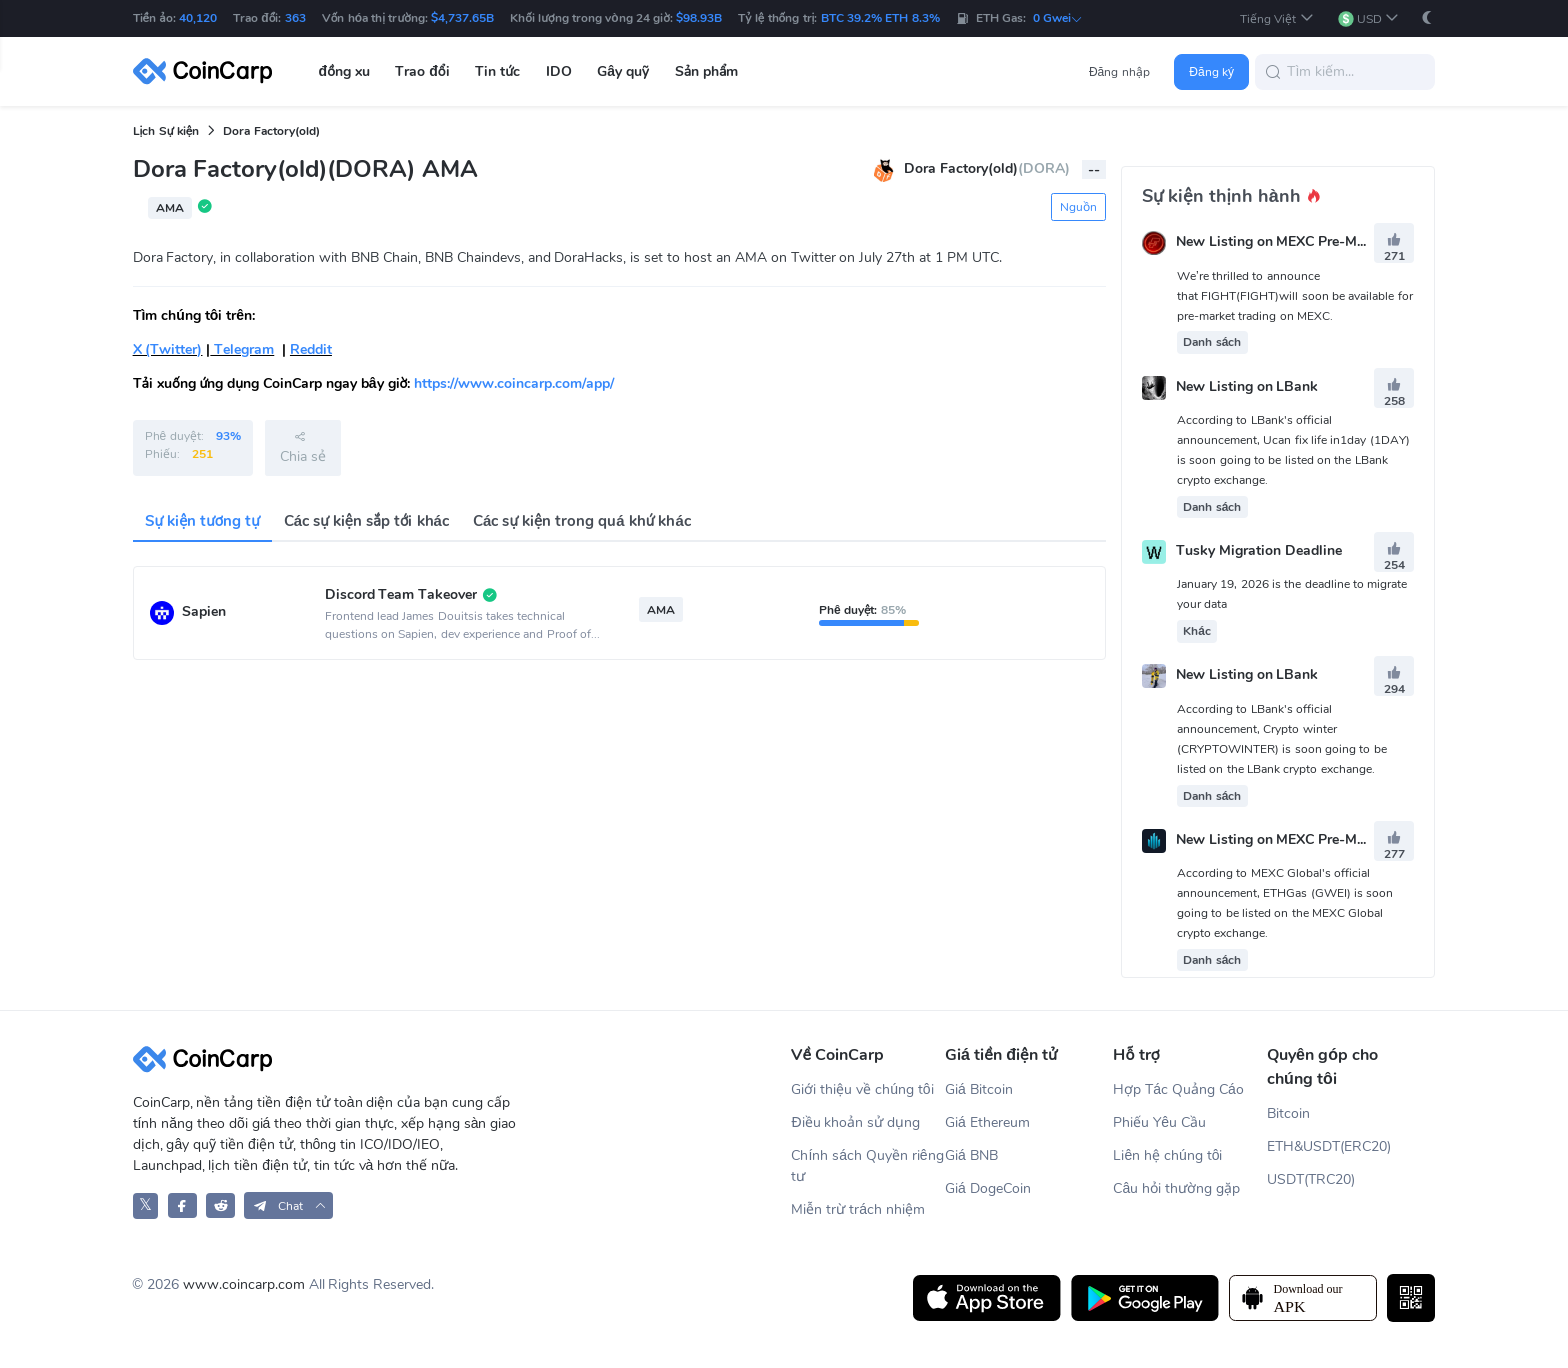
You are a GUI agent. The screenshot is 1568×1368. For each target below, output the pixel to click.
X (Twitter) (168, 349)
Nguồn (1078, 207)
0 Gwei (1058, 18)
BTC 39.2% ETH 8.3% (880, 18)
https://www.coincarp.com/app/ (514, 383)
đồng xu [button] (344, 71)
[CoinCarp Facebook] (182, 1205)
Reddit (311, 349)
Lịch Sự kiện (166, 131)
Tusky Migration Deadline (1259, 550)
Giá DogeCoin (988, 1188)
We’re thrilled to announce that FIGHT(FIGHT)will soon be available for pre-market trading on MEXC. (1295, 296)
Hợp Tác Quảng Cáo (1178, 1089)
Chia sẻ (303, 447)
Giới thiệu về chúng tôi (862, 1089)
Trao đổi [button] (422, 71)
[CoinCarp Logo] (208, 71)
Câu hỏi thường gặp (1176, 1188)
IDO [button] (559, 71)
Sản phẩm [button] (707, 71)
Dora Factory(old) (271, 131)
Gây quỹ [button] (623, 71)
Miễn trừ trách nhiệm (857, 1209)
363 (295, 18)
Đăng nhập (1119, 72)
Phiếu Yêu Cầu (1159, 1122)
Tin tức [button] (497, 71)
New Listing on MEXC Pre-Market (1283, 242)
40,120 (198, 18)
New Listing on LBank (1247, 386)
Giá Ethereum (987, 1122)
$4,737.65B (462, 18)
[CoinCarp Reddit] (220, 1205)
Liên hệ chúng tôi (1167, 1155)
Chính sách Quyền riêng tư (867, 1166)
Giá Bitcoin (979, 1089)
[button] (1277, 18)
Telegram (242, 349)
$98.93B (699, 18)
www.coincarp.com (244, 1284)
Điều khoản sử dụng (855, 1122)
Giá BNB (971, 1155)
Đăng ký (1211, 72)
